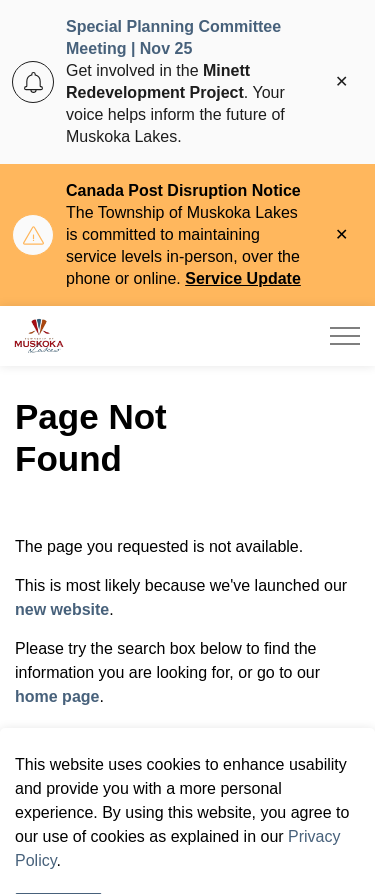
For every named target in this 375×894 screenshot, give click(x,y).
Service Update (243, 278)
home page (57, 696)
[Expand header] (345, 336)
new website (62, 609)
